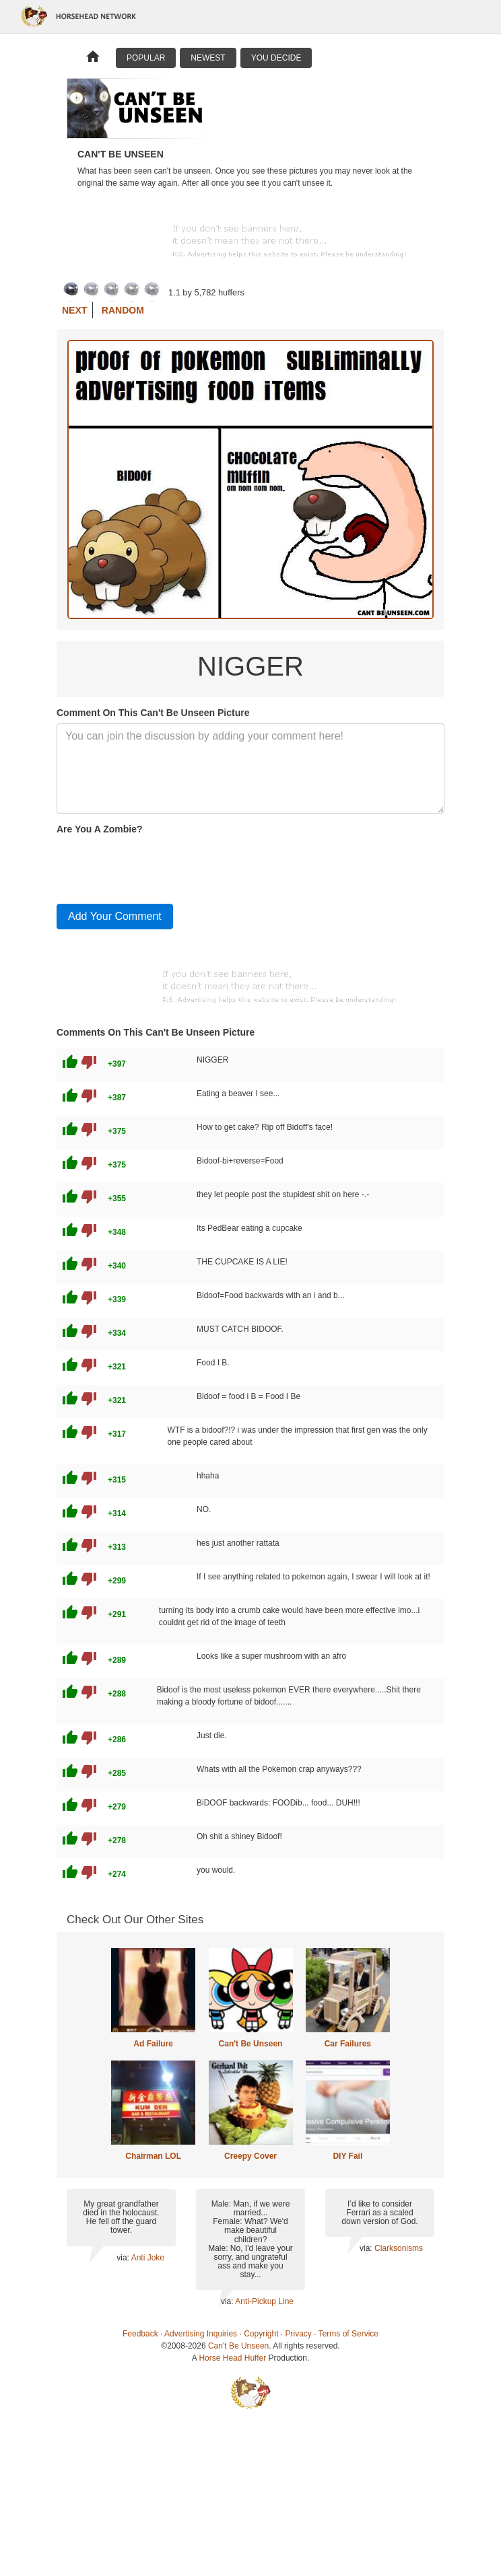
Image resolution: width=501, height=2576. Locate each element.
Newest (208, 58)
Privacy (299, 2333)
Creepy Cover (250, 2156)
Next (74, 310)
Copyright (261, 2333)
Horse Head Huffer (232, 2358)
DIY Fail (347, 2156)
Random (123, 310)
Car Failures (348, 2043)
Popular (146, 58)
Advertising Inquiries (200, 2333)
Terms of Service (348, 2333)
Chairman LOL (153, 2156)
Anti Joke (147, 2257)
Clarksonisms (398, 2248)
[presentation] (159, 866)
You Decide (276, 58)
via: (123, 2257)
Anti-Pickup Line (264, 2301)
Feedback (140, 2333)
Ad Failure (153, 2043)
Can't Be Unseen (251, 2043)
